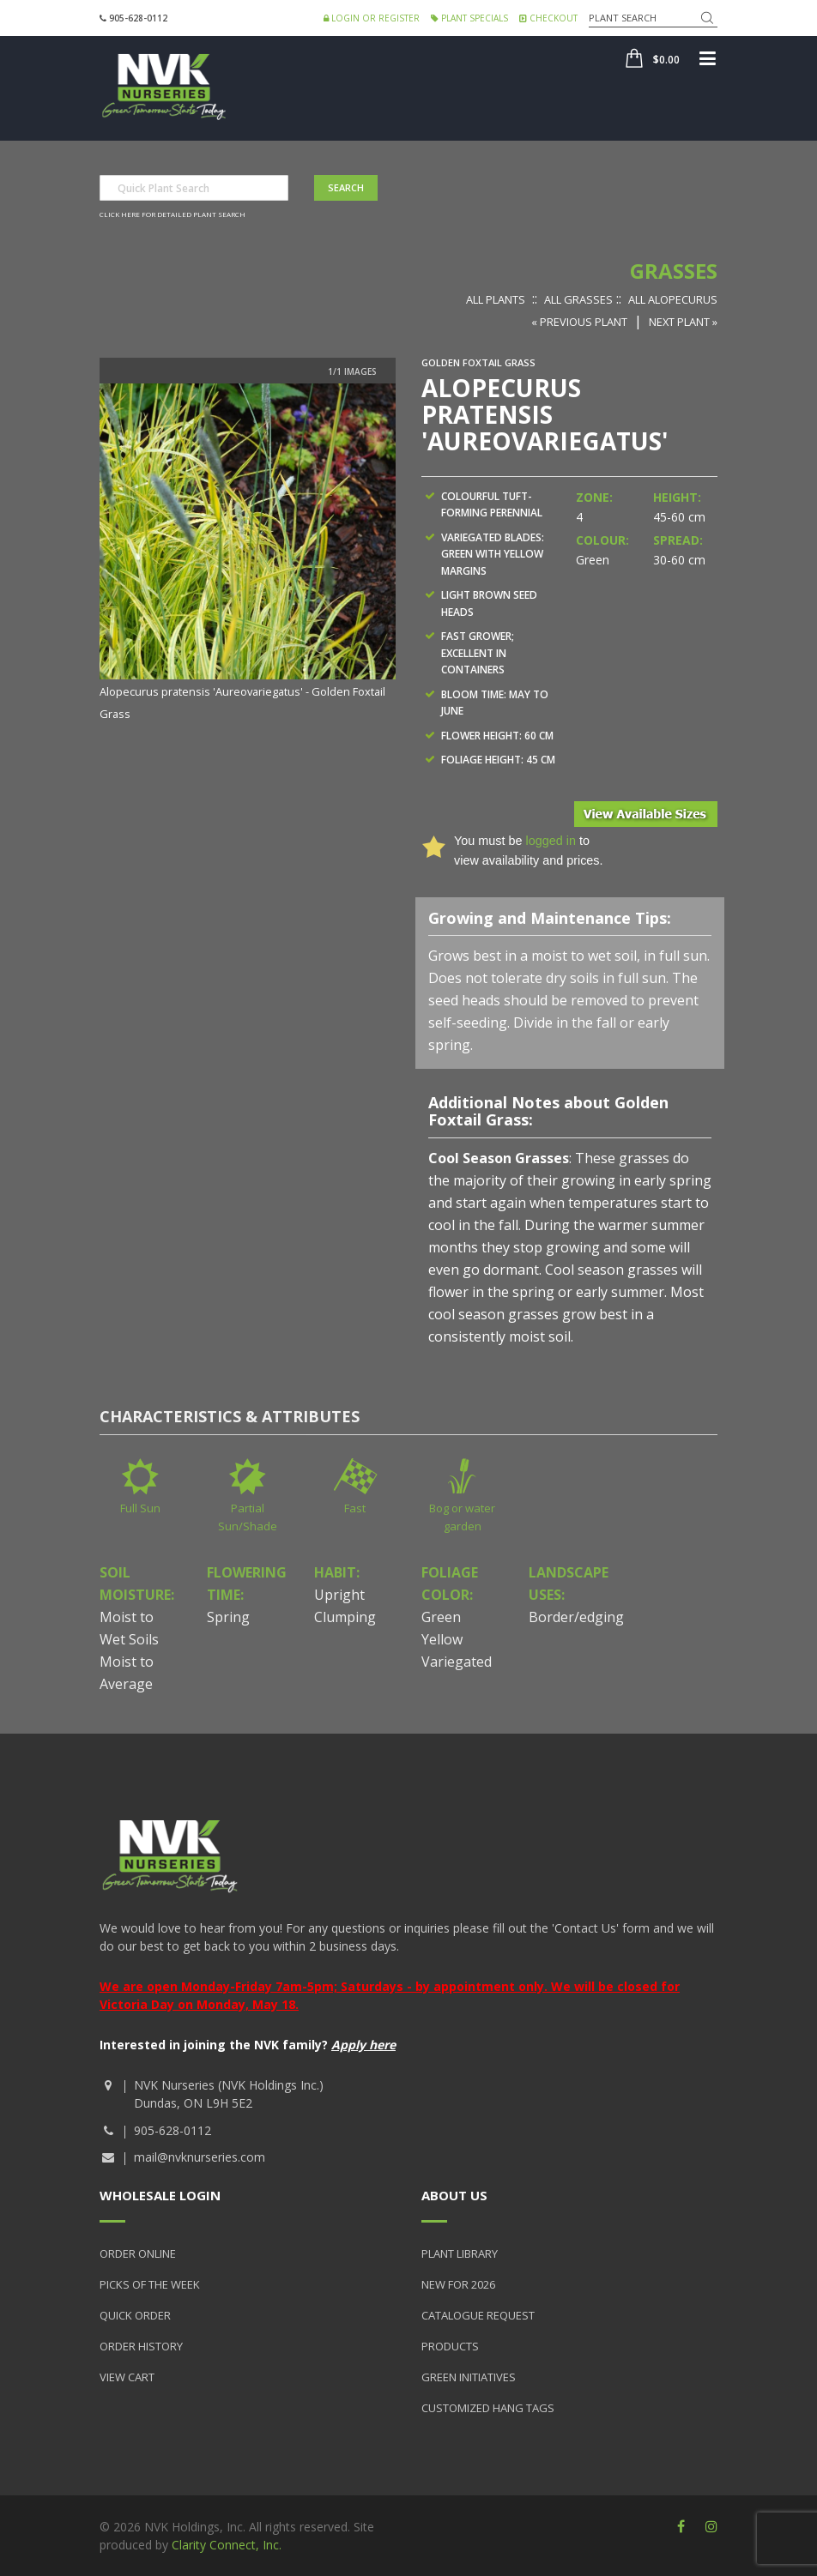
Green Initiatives (468, 2377)
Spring (228, 1617)
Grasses (673, 270)
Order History (141, 2346)
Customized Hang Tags (487, 2408)
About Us (454, 2195)
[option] (248, 553)
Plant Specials (469, 18)
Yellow (442, 1639)
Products (450, 2346)
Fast (355, 1508)
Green (441, 1617)
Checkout (548, 18)
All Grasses (578, 299)
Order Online (138, 2253)
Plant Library (459, 2253)
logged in (550, 841)
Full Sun (140, 1508)
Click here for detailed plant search (172, 214)
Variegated (456, 1661)
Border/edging (576, 1617)
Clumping (345, 1617)
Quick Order (135, 2315)
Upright (339, 1594)
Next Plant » (683, 321)
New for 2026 (458, 2284)
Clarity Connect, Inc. (226, 2545)
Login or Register (372, 18)
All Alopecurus (672, 299)
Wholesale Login (160, 2195)
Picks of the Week (150, 2284)
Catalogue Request (478, 2315)
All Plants (495, 299)
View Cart (127, 2377)
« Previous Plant (579, 321)
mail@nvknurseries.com (199, 2157)
